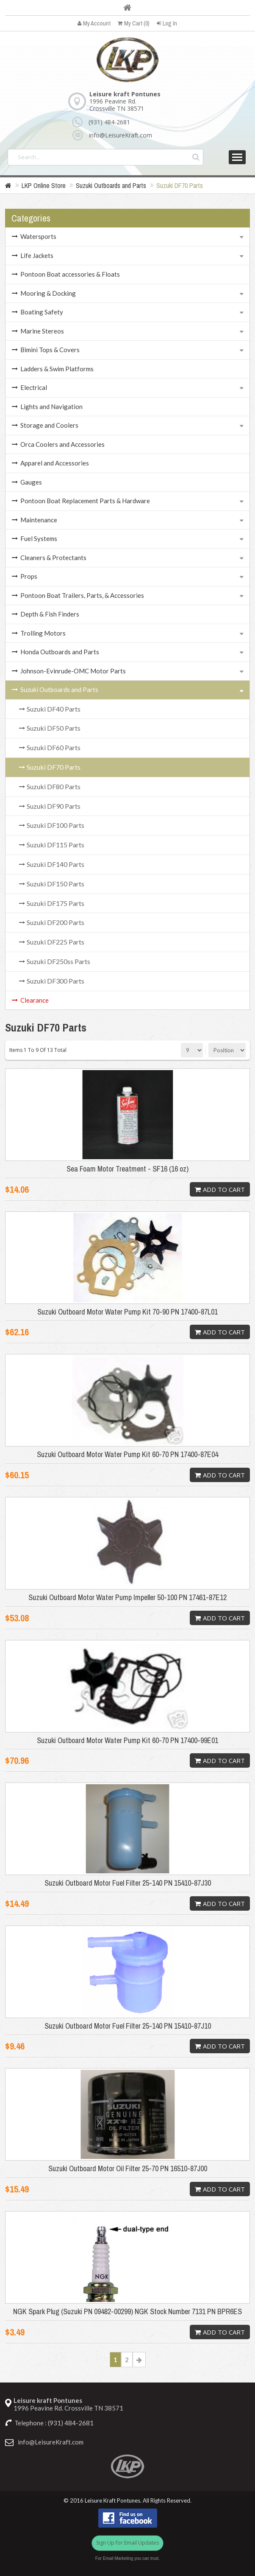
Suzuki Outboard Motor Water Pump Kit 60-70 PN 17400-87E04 (127, 1454)
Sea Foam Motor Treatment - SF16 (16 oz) (127, 1169)
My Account (94, 23)
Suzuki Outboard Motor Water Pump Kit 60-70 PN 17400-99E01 (127, 1740)
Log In (167, 23)
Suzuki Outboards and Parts (111, 185)
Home (127, 7)
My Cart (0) (134, 23)
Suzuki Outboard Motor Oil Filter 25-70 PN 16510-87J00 (127, 2168)
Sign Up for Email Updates (127, 2542)
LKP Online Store (44, 185)
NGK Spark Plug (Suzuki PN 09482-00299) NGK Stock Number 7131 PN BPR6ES (127, 2311)
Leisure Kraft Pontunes (112, 2501)
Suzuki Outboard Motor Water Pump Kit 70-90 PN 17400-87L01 (127, 1312)
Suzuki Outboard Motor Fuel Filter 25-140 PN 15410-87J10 (127, 2026)
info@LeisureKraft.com (120, 135)
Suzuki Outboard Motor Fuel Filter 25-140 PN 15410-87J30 (127, 1883)
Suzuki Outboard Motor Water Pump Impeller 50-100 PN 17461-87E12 (127, 1597)
